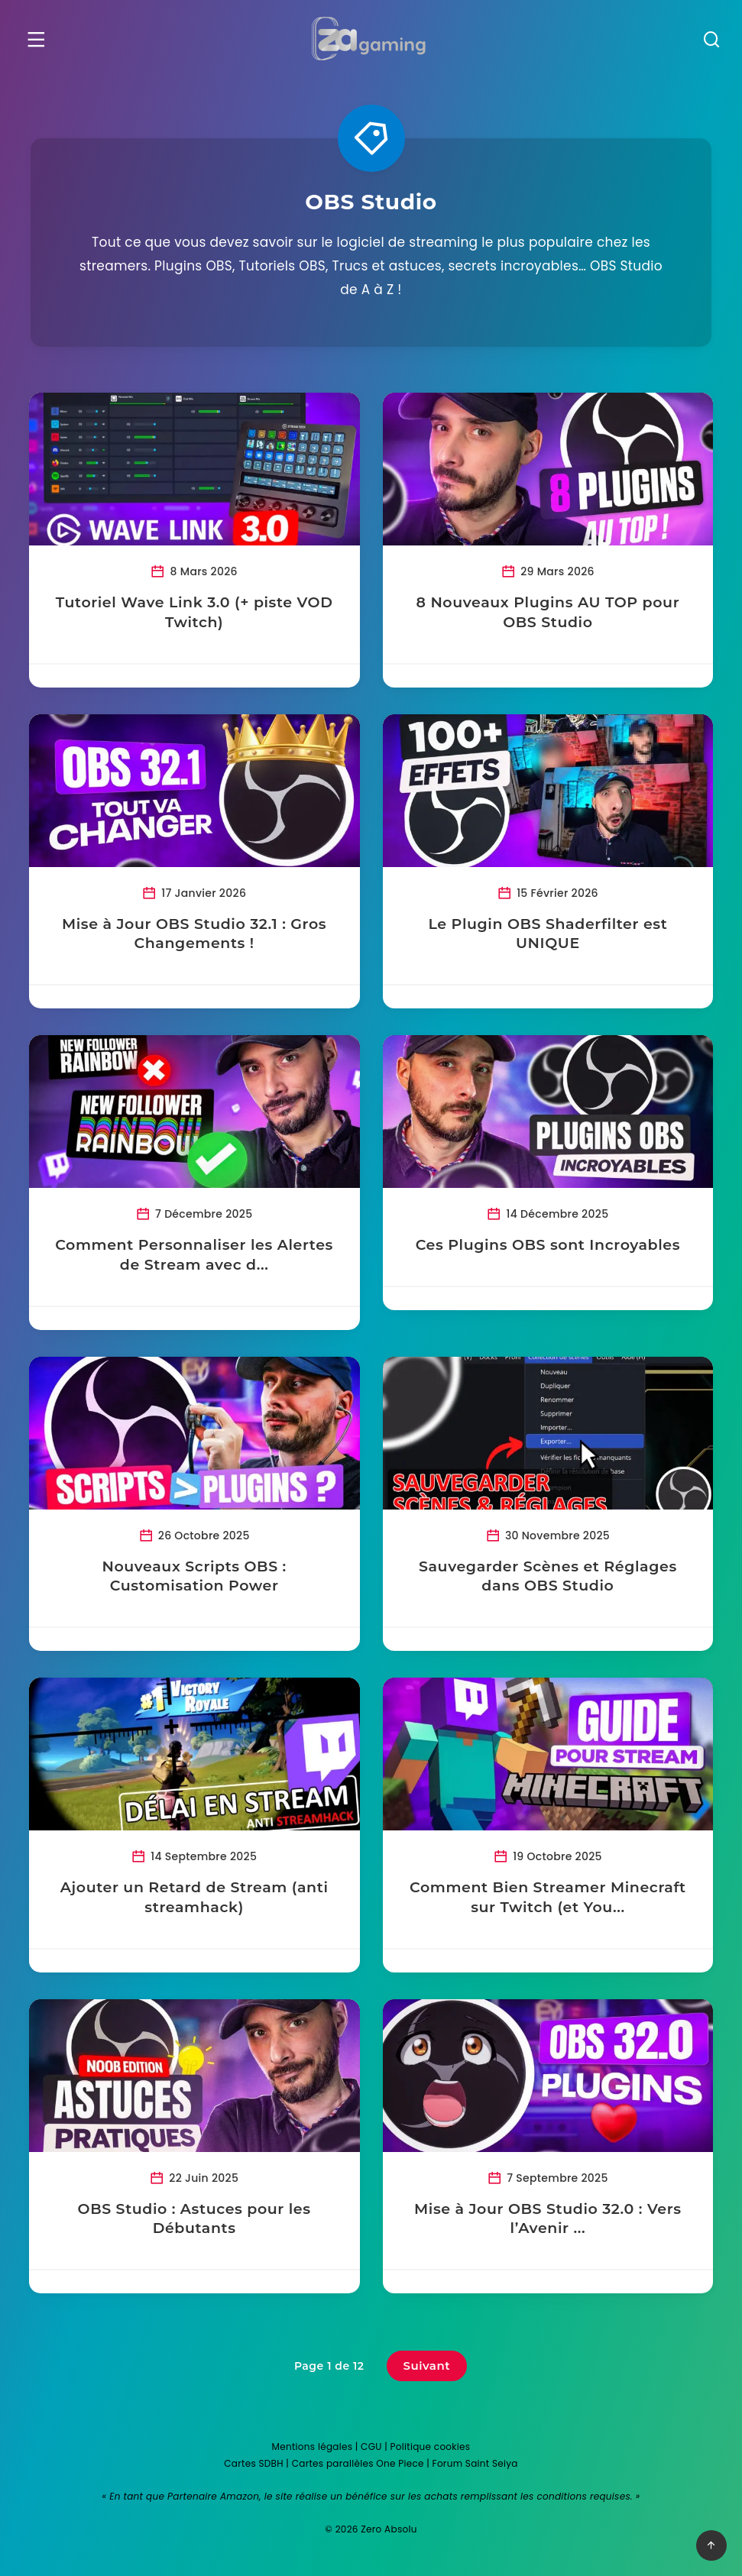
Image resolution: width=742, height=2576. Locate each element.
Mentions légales (312, 2446)
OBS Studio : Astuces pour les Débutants (195, 2219)
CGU (371, 2446)
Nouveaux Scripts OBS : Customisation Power (195, 1576)
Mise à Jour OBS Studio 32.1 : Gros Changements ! (195, 934)
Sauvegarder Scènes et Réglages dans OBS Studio (547, 1576)
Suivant (427, 2365)
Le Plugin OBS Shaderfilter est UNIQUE (546, 934)
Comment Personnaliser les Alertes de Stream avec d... (195, 1254)
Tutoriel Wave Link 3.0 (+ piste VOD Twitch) (195, 612)
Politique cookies (430, 2446)
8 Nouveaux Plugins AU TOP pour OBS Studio (547, 612)
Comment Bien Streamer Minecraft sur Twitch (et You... (547, 1897)
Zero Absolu (388, 2529)
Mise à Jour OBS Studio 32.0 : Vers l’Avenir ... (547, 2219)
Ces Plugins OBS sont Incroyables (547, 1245)
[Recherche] (709, 41)
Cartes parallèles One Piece (358, 2463)
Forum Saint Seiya (475, 2463)
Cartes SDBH (254, 2463)
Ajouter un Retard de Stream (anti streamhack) (195, 1897)
